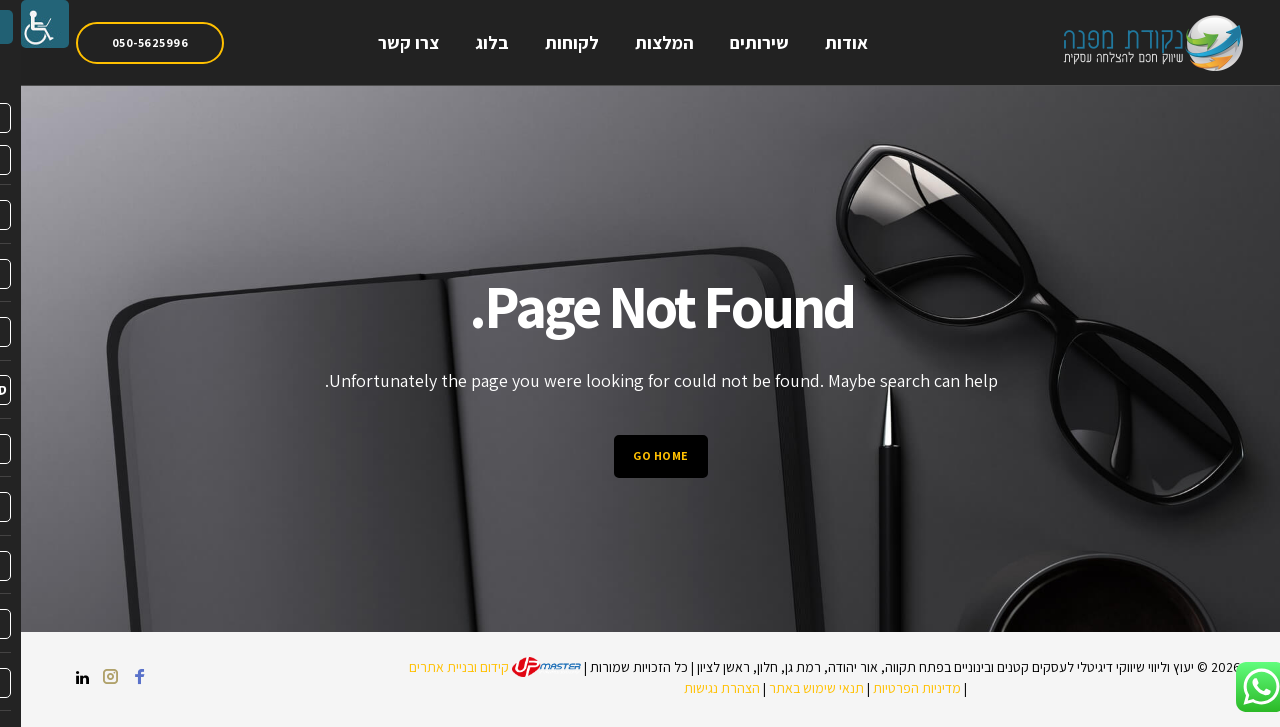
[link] (24, 24)
